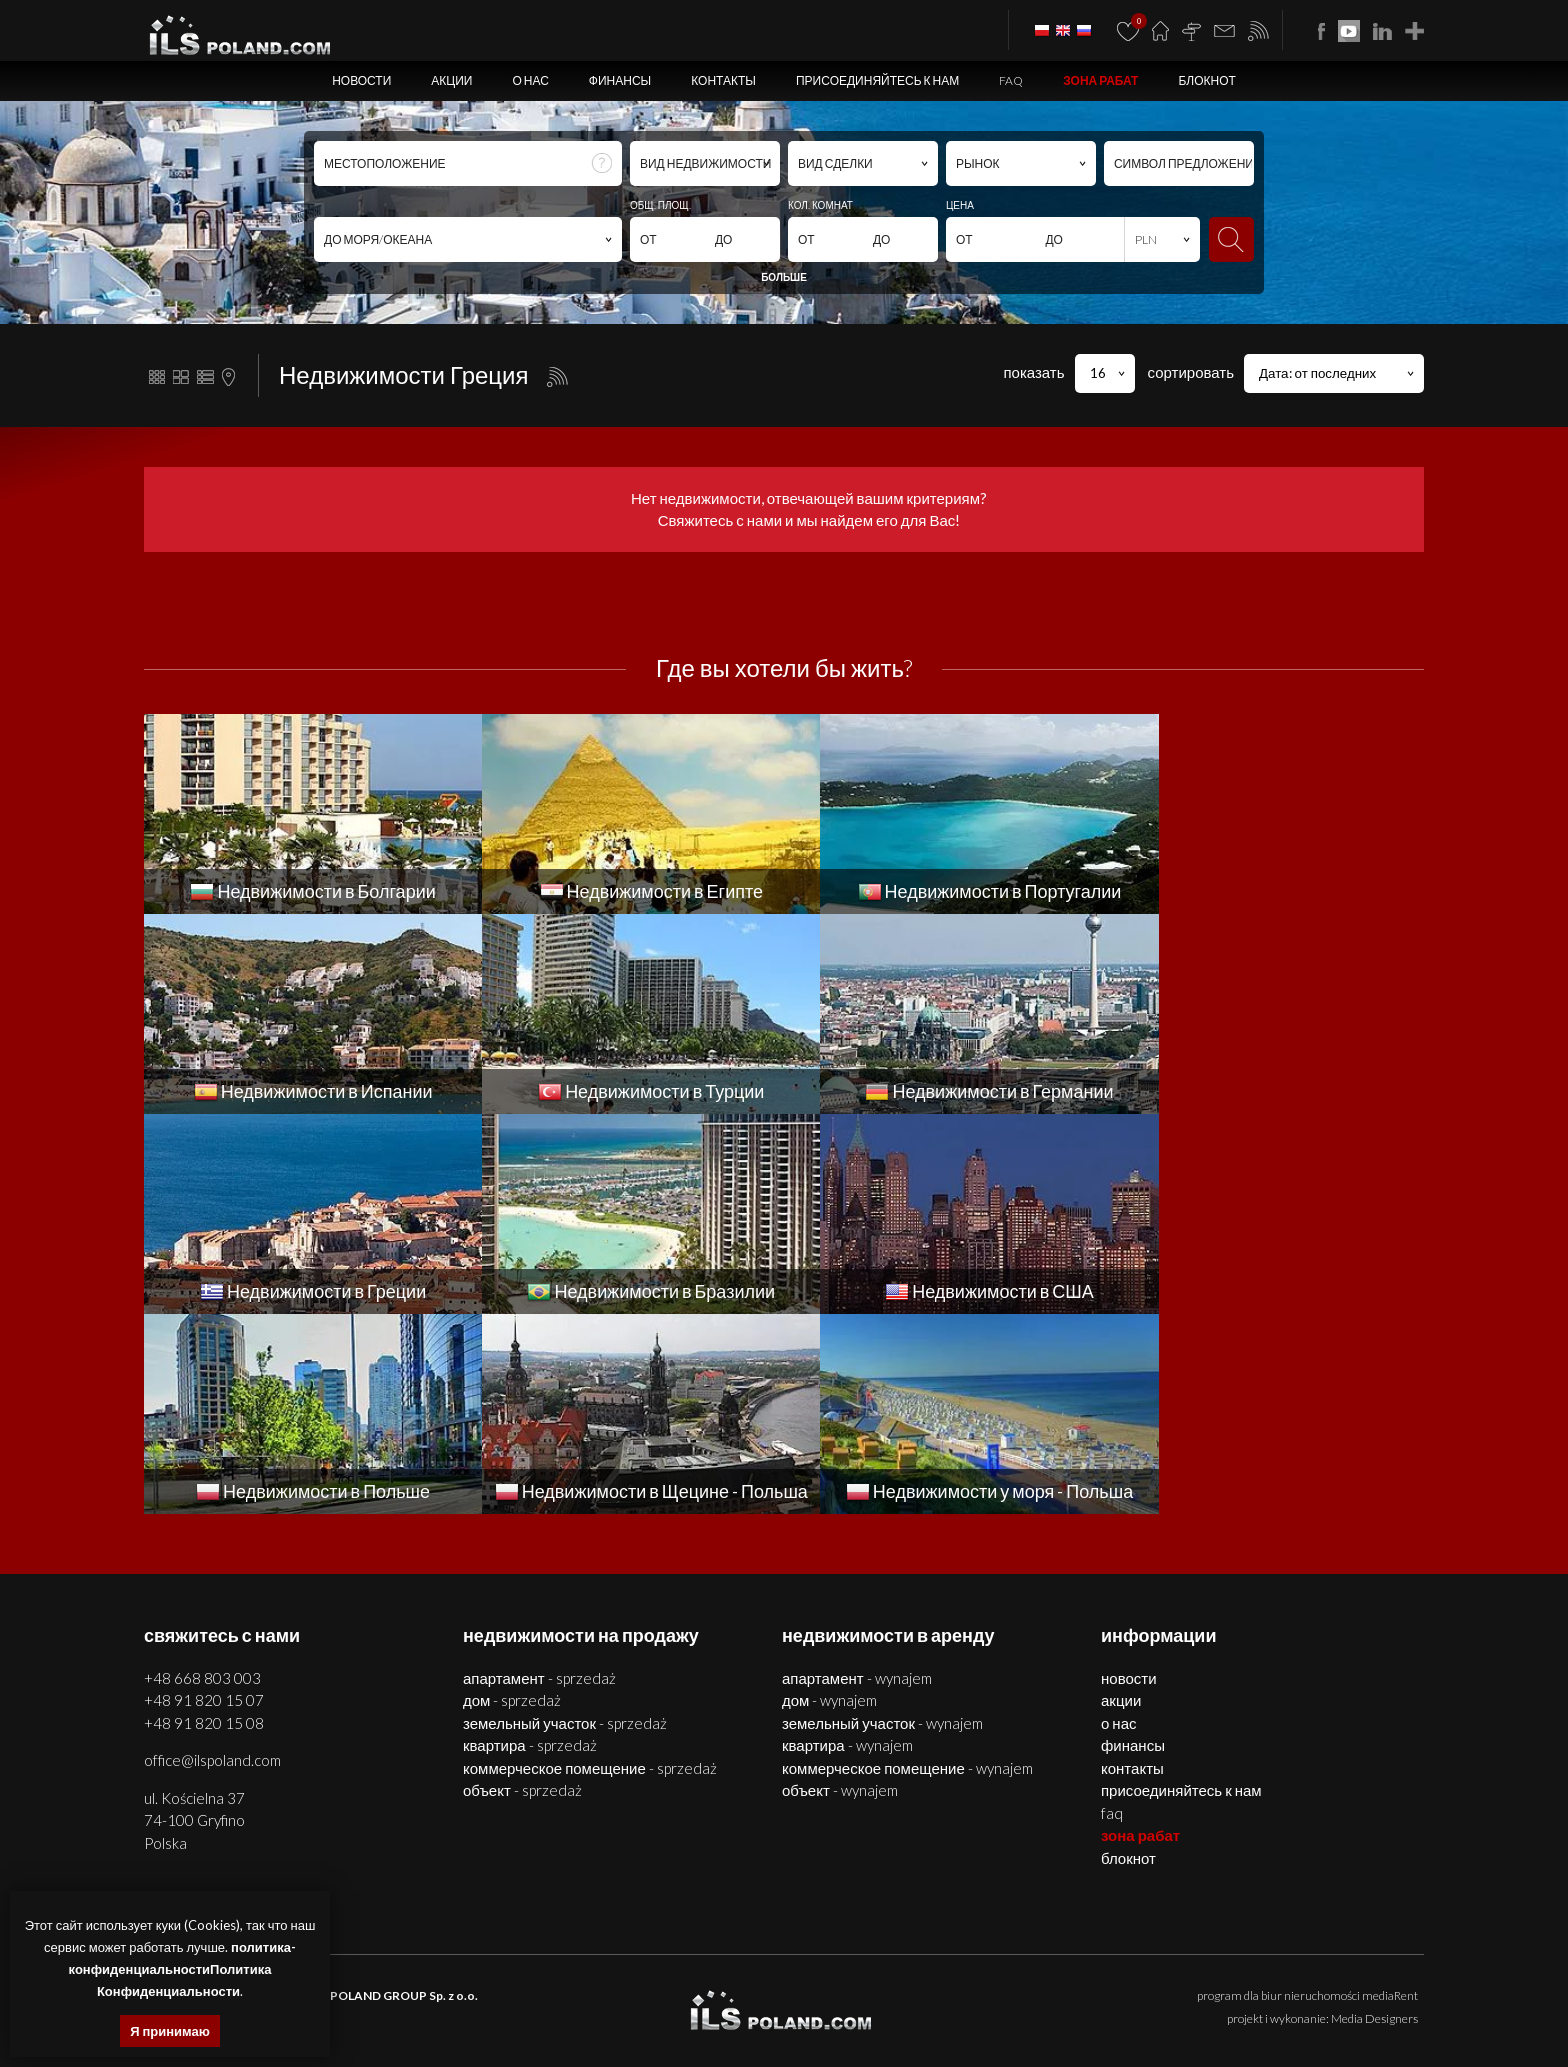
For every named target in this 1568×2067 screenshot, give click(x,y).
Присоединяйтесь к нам (877, 80)
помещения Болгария (1254, 1989)
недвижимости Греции (1008, 2012)
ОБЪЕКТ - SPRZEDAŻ (522, 1590)
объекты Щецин (725, 1989)
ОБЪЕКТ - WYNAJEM (840, 1590)
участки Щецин (814, 1989)
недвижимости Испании (602, 2012)
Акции (451, 80)
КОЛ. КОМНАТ (820, 205)
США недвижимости (1269, 2012)
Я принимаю (170, 2031)
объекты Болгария (1367, 1989)
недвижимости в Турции (736, 2012)
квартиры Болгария (1051, 1989)
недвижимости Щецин (339, 1989)
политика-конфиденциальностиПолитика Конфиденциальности (182, 1969)
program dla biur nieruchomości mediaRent (1307, 1795)
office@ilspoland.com (212, 1560)
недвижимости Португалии (459, 2012)
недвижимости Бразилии (1142, 2012)
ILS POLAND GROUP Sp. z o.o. (394, 1795)
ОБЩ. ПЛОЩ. (660, 205)
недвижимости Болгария (926, 1989)
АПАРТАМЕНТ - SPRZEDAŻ (539, 1478)
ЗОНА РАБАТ (1100, 80)
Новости (361, 80)
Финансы (620, 80)
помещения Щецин (626, 1989)
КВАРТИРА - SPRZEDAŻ (530, 1545)
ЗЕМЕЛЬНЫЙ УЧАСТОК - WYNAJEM (882, 1523)
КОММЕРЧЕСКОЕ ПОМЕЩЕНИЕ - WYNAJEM (907, 1568)
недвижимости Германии (874, 2012)
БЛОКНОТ (1206, 80)
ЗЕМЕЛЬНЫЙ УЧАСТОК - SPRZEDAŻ (565, 1523)
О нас (530, 80)
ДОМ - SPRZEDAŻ (512, 1500)
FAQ (1011, 80)
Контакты (723, 80)
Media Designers (1374, 1818)
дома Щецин (535, 1989)
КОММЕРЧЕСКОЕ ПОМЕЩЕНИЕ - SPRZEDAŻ (590, 1568)
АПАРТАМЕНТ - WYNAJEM (857, 1478)
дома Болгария (1149, 1989)
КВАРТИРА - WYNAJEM (847, 1545)
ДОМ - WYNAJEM (829, 1500)
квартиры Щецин (451, 1989)
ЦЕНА (960, 205)
